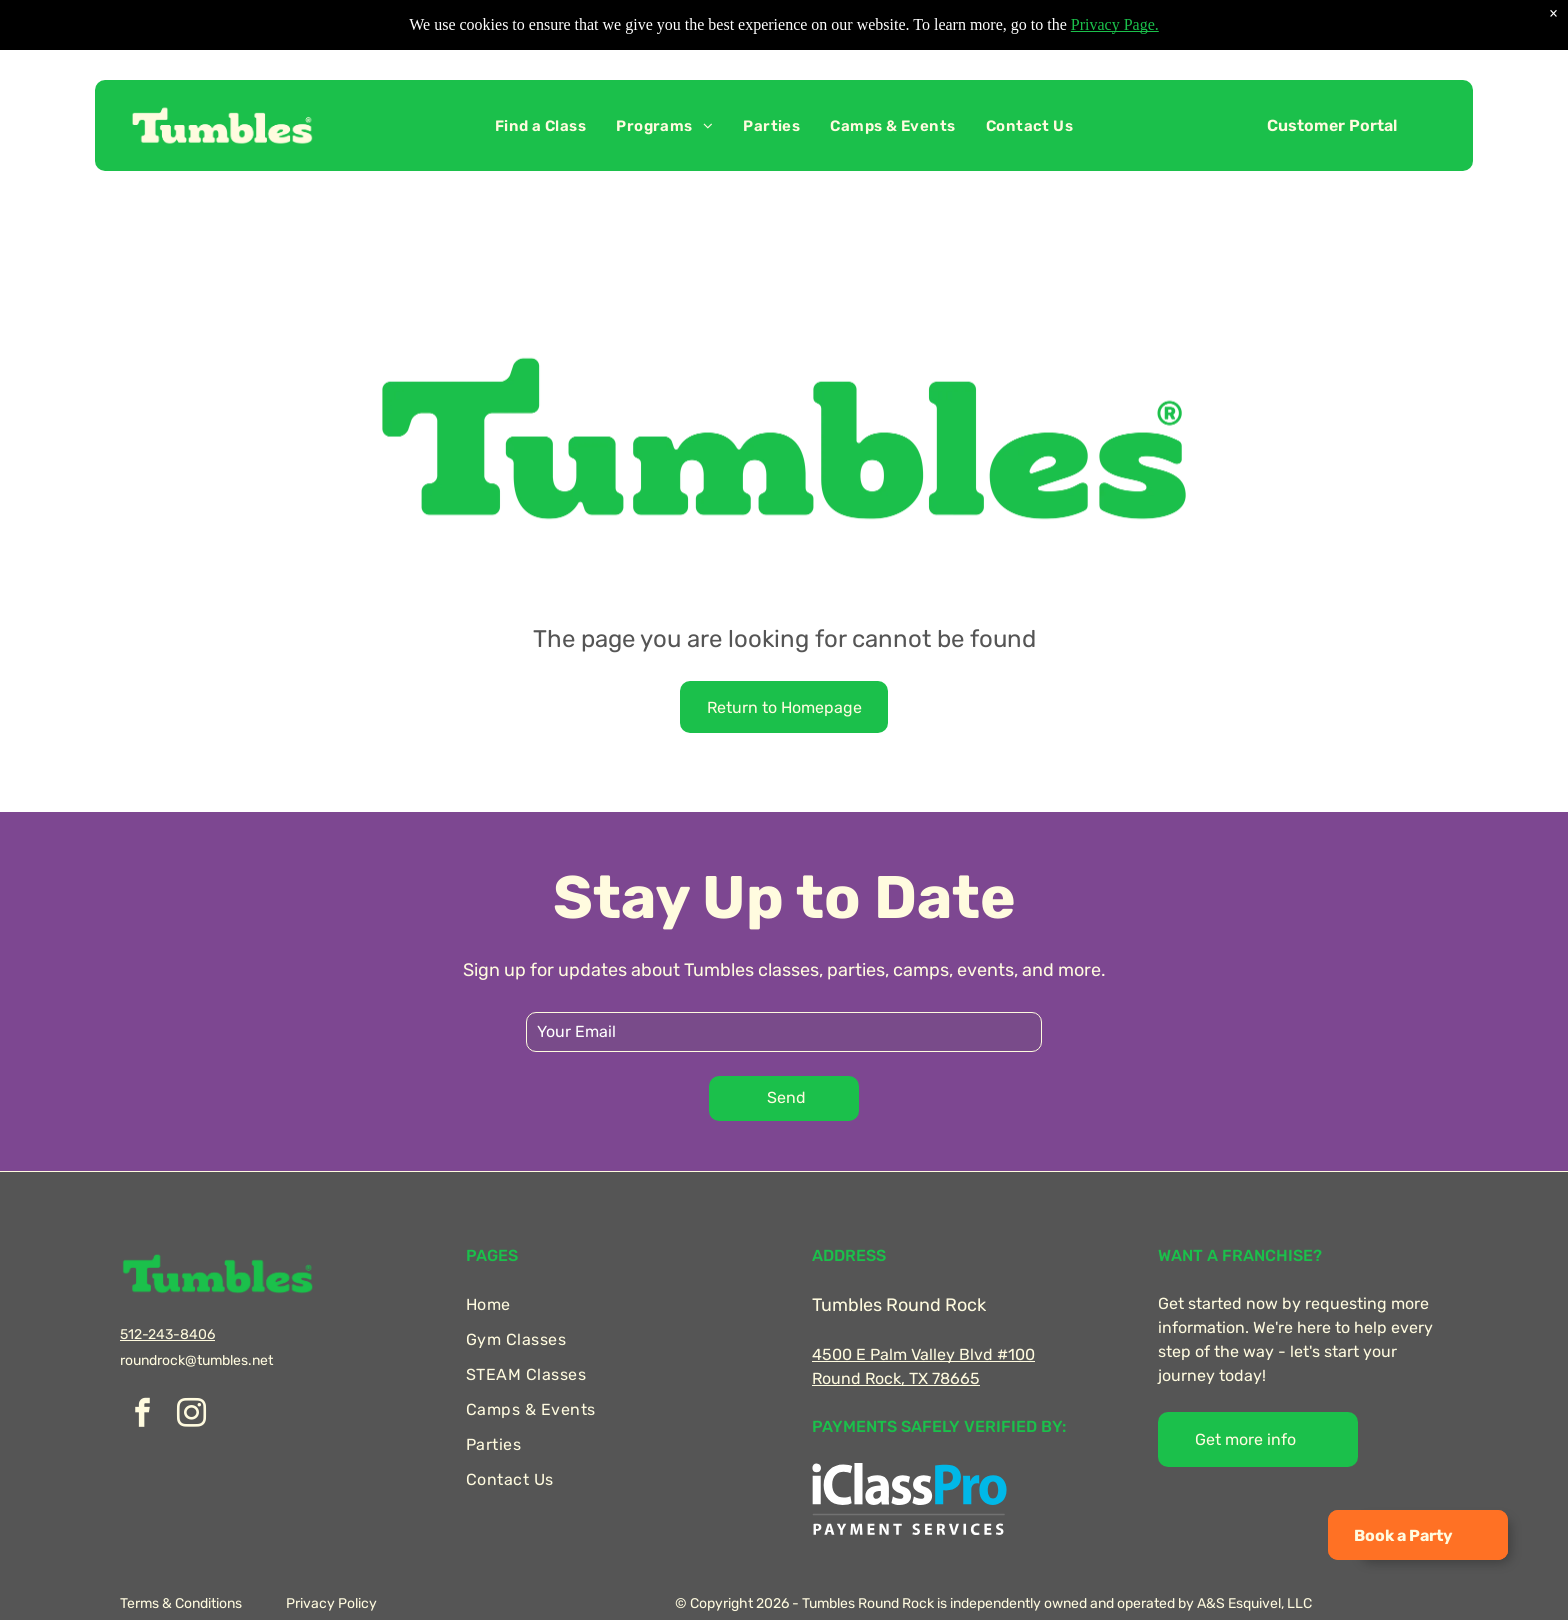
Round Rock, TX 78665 (896, 1378)
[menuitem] (540, 126)
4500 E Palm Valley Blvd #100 (923, 1354)
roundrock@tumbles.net (196, 1360)
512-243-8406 (167, 1334)
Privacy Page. (1115, 24)
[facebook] (142, 1415)
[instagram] (191, 1415)
